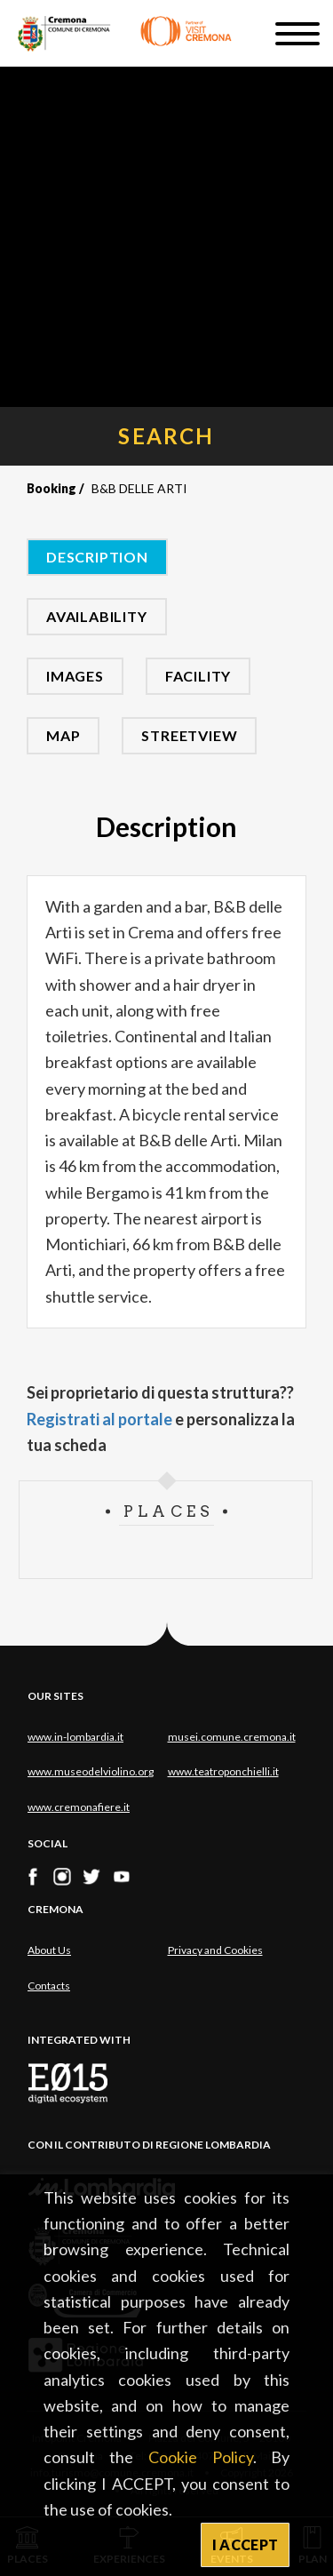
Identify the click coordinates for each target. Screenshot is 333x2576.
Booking (51, 488)
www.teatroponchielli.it (223, 1771)
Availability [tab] (96, 616)
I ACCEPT (245, 2544)
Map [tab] (63, 735)
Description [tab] (97, 556)
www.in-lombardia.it (75, 1736)
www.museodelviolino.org (91, 1771)
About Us (49, 1950)
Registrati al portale (99, 1419)
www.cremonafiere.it (79, 1807)
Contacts (49, 1985)
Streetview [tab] (189, 735)
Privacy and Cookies (215, 1950)
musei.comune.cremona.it (232, 1736)
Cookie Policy (200, 2457)
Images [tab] (75, 675)
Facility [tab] (198, 675)
